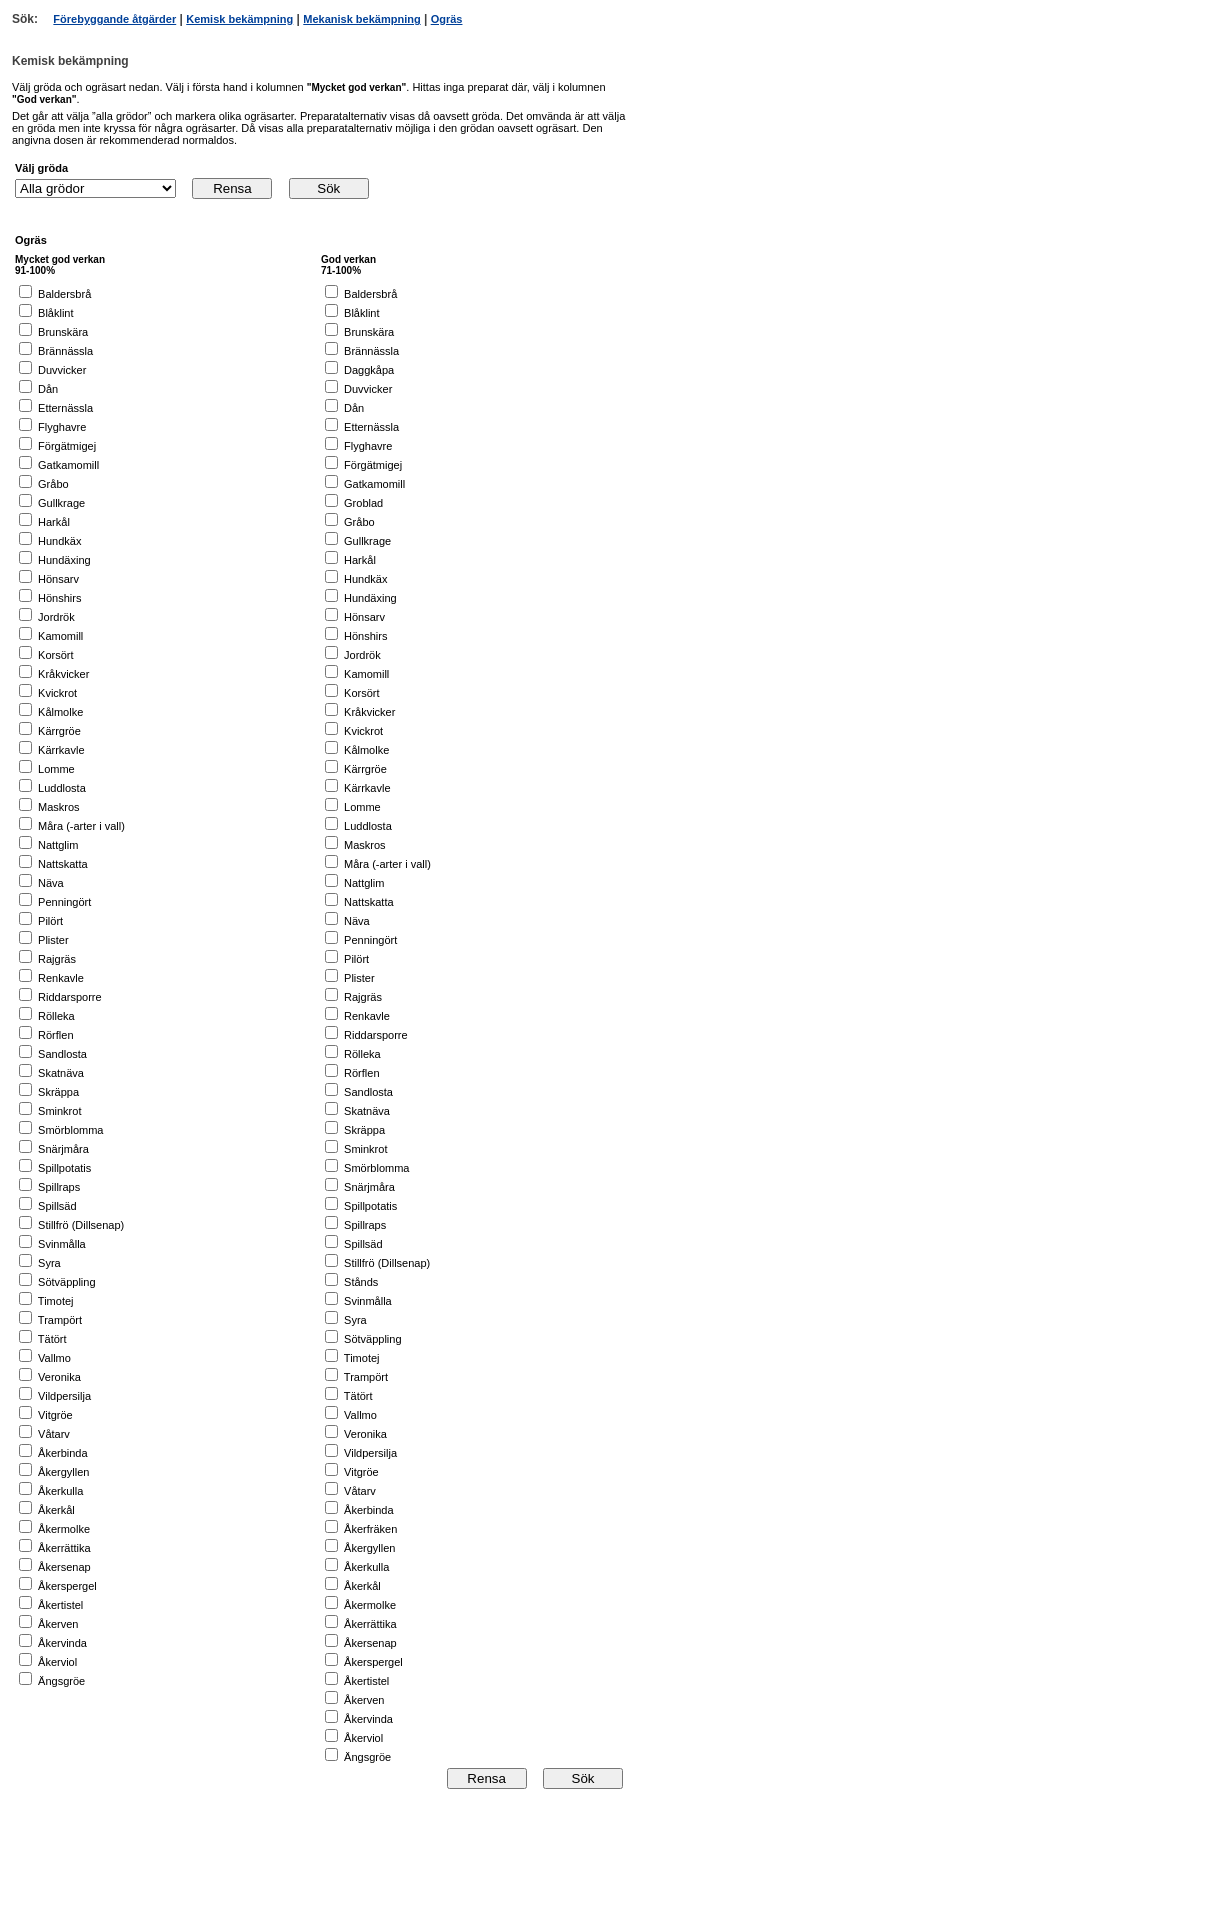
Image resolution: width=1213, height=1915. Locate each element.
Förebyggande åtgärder (114, 19)
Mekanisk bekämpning (361, 19)
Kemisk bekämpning (239, 19)
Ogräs (447, 19)
